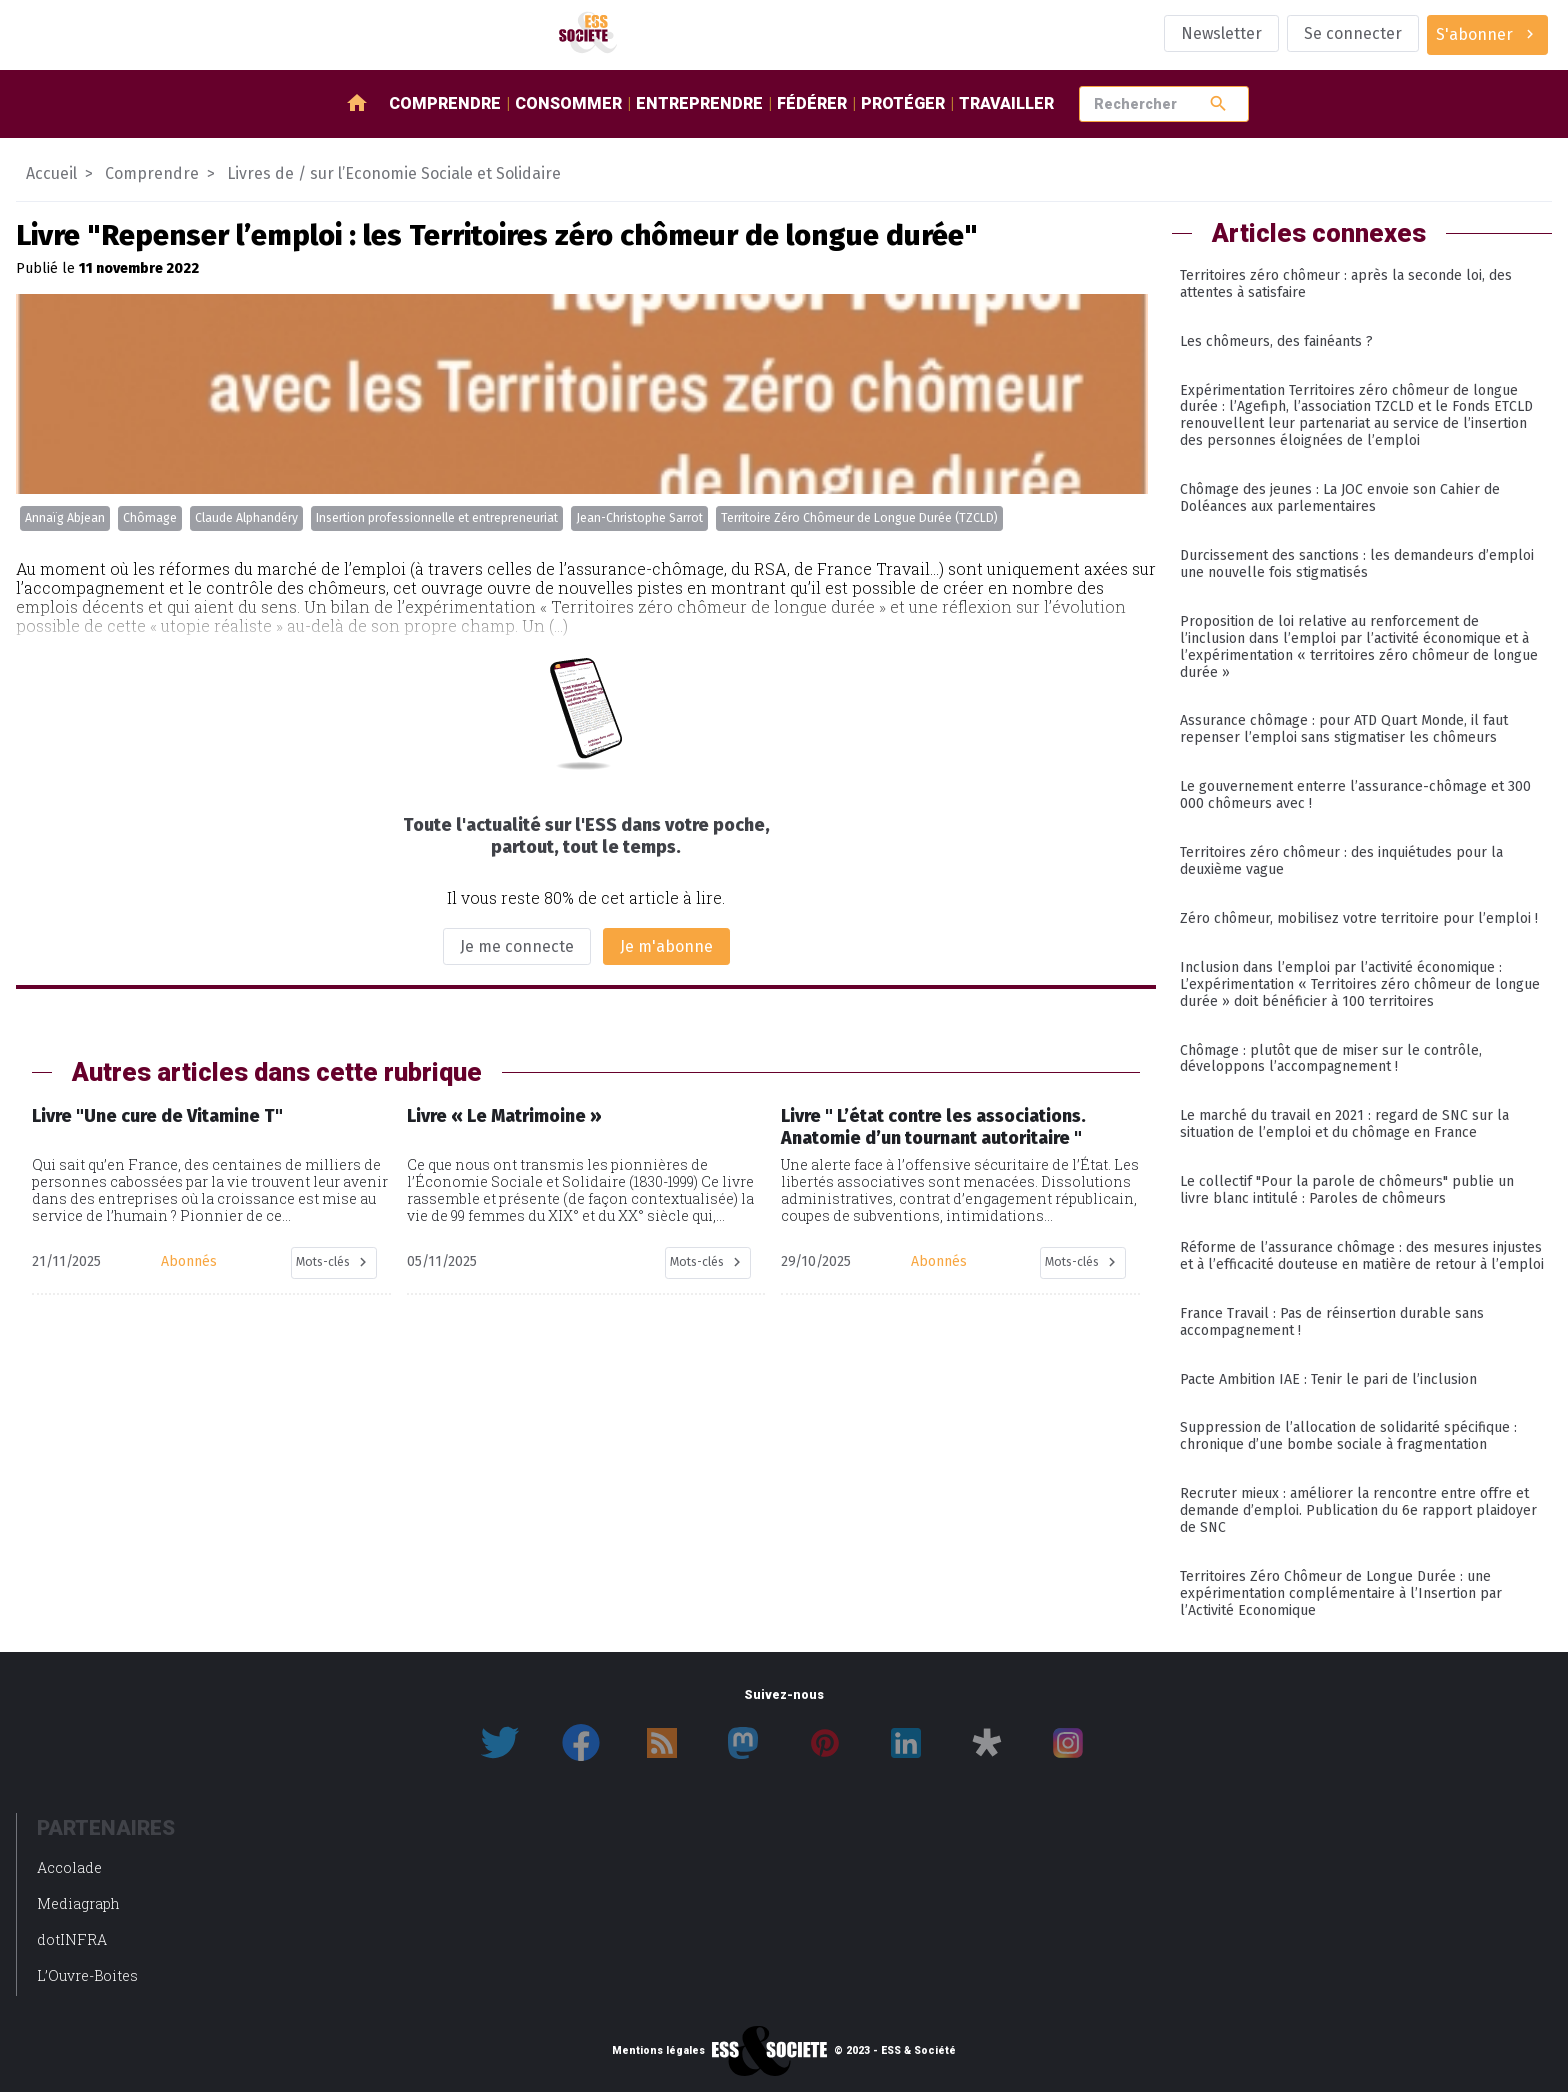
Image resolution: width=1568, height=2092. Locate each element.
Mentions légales (658, 2051)
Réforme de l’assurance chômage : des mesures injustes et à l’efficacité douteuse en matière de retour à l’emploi (1362, 1256)
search (1218, 103)
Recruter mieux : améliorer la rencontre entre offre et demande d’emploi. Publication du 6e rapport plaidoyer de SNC (1358, 1510)
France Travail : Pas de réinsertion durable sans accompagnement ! (1332, 1322)
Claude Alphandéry (246, 518)
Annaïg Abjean (65, 518)
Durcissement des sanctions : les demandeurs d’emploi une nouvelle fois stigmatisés (1357, 564)
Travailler (1006, 103)
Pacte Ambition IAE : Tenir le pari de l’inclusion (1328, 1379)
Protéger (903, 103)
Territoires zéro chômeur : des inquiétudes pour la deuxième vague (1341, 861)
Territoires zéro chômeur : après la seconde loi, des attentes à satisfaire (1346, 284)
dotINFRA (72, 1939)
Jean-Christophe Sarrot (639, 518)
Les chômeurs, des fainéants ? (1276, 341)
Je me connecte (517, 946)
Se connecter (1353, 33)
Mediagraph (78, 1903)
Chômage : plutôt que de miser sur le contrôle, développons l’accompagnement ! (1331, 1059)
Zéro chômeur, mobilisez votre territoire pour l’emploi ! (1359, 918)
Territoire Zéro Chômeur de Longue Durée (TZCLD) (859, 518)
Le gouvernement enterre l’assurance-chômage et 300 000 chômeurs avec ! (1355, 795)
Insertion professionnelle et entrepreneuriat (437, 518)
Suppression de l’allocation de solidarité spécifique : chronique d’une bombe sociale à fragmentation (1348, 1436)
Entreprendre (699, 103)
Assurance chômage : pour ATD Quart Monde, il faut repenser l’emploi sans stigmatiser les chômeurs (1344, 729)
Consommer (568, 103)
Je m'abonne (666, 946)
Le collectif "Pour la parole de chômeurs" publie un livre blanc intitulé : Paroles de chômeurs (1347, 1190)
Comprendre (445, 103)
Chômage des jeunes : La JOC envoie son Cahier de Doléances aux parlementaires (1340, 498)
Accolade (69, 1867)
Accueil (51, 173)
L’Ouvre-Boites (87, 1975)
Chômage (150, 518)
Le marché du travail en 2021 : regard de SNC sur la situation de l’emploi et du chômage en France (1344, 1124)
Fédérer (812, 103)
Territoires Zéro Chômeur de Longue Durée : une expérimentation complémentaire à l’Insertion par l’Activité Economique (1341, 1593)
